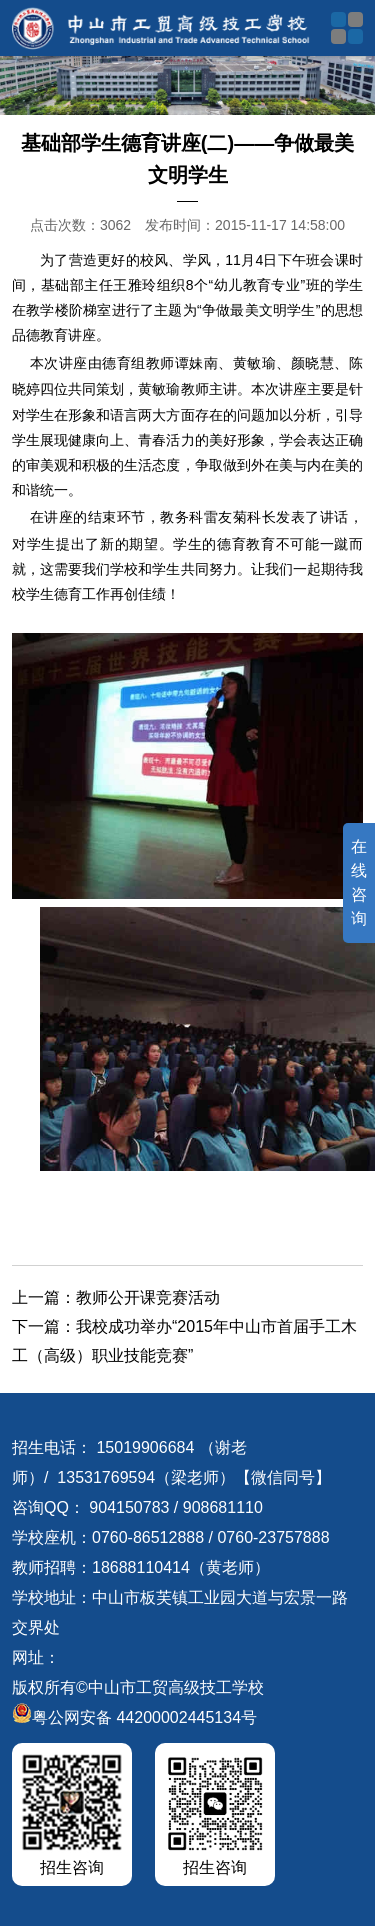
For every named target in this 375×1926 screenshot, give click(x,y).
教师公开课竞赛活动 (148, 1297)
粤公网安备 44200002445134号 (134, 1717)
